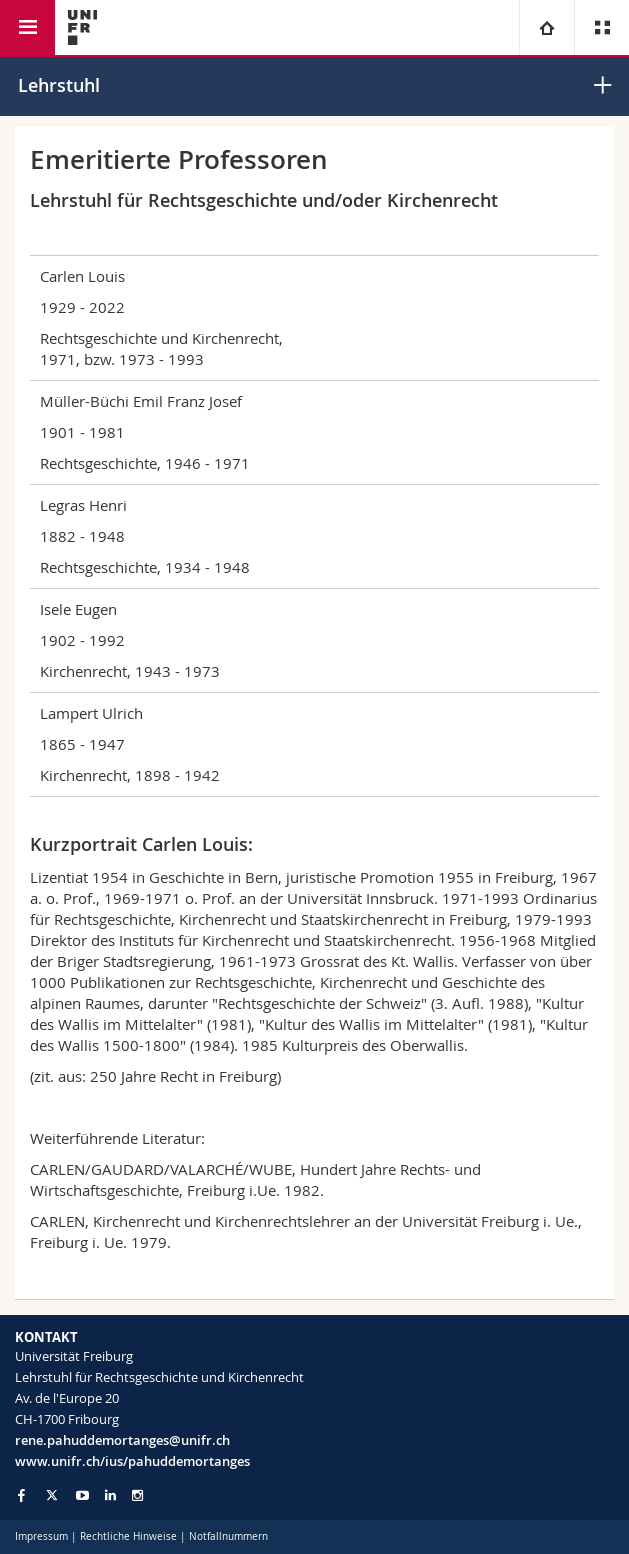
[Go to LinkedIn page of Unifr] (110, 1495)
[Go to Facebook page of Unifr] (21, 1495)
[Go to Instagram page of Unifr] (137, 1495)
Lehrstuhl (59, 85)
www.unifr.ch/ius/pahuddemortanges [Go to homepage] (132, 1461)
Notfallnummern (228, 1536)
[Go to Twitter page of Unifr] (52, 1495)
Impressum (41, 1536)
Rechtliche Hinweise (128, 1536)
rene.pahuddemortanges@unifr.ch (122, 1440)
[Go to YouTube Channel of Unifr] (82, 1495)
